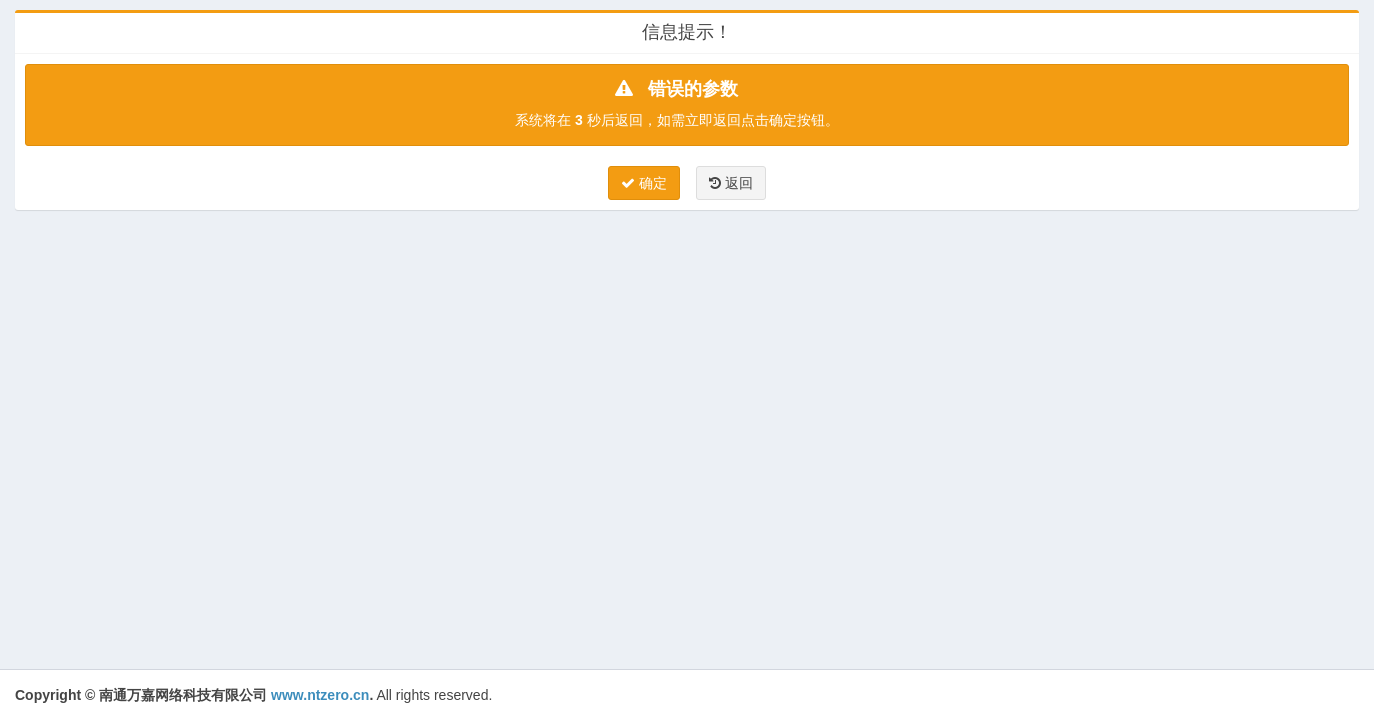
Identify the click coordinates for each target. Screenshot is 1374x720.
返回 (731, 183)
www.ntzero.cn (320, 695)
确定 (644, 183)
